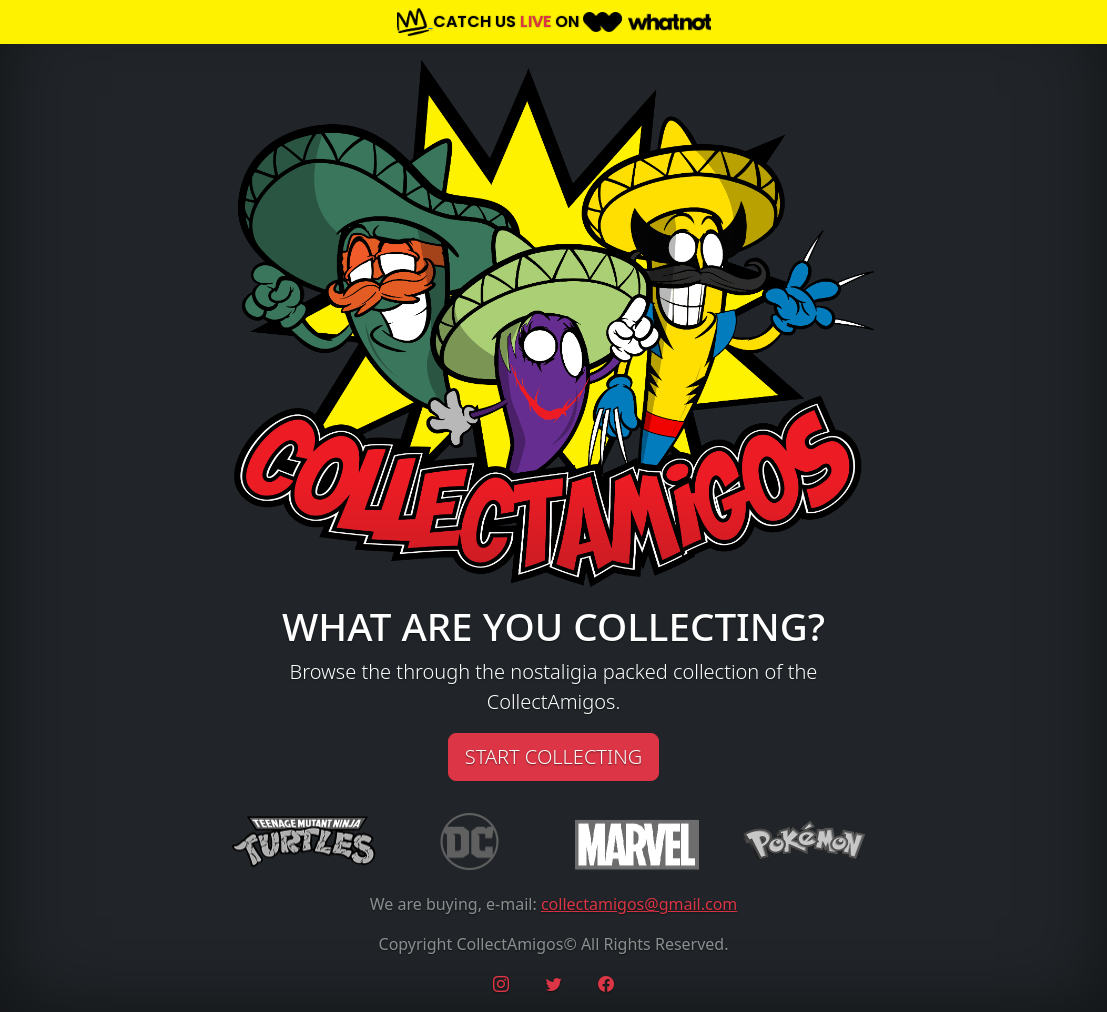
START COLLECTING (553, 756)
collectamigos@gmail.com (639, 904)
